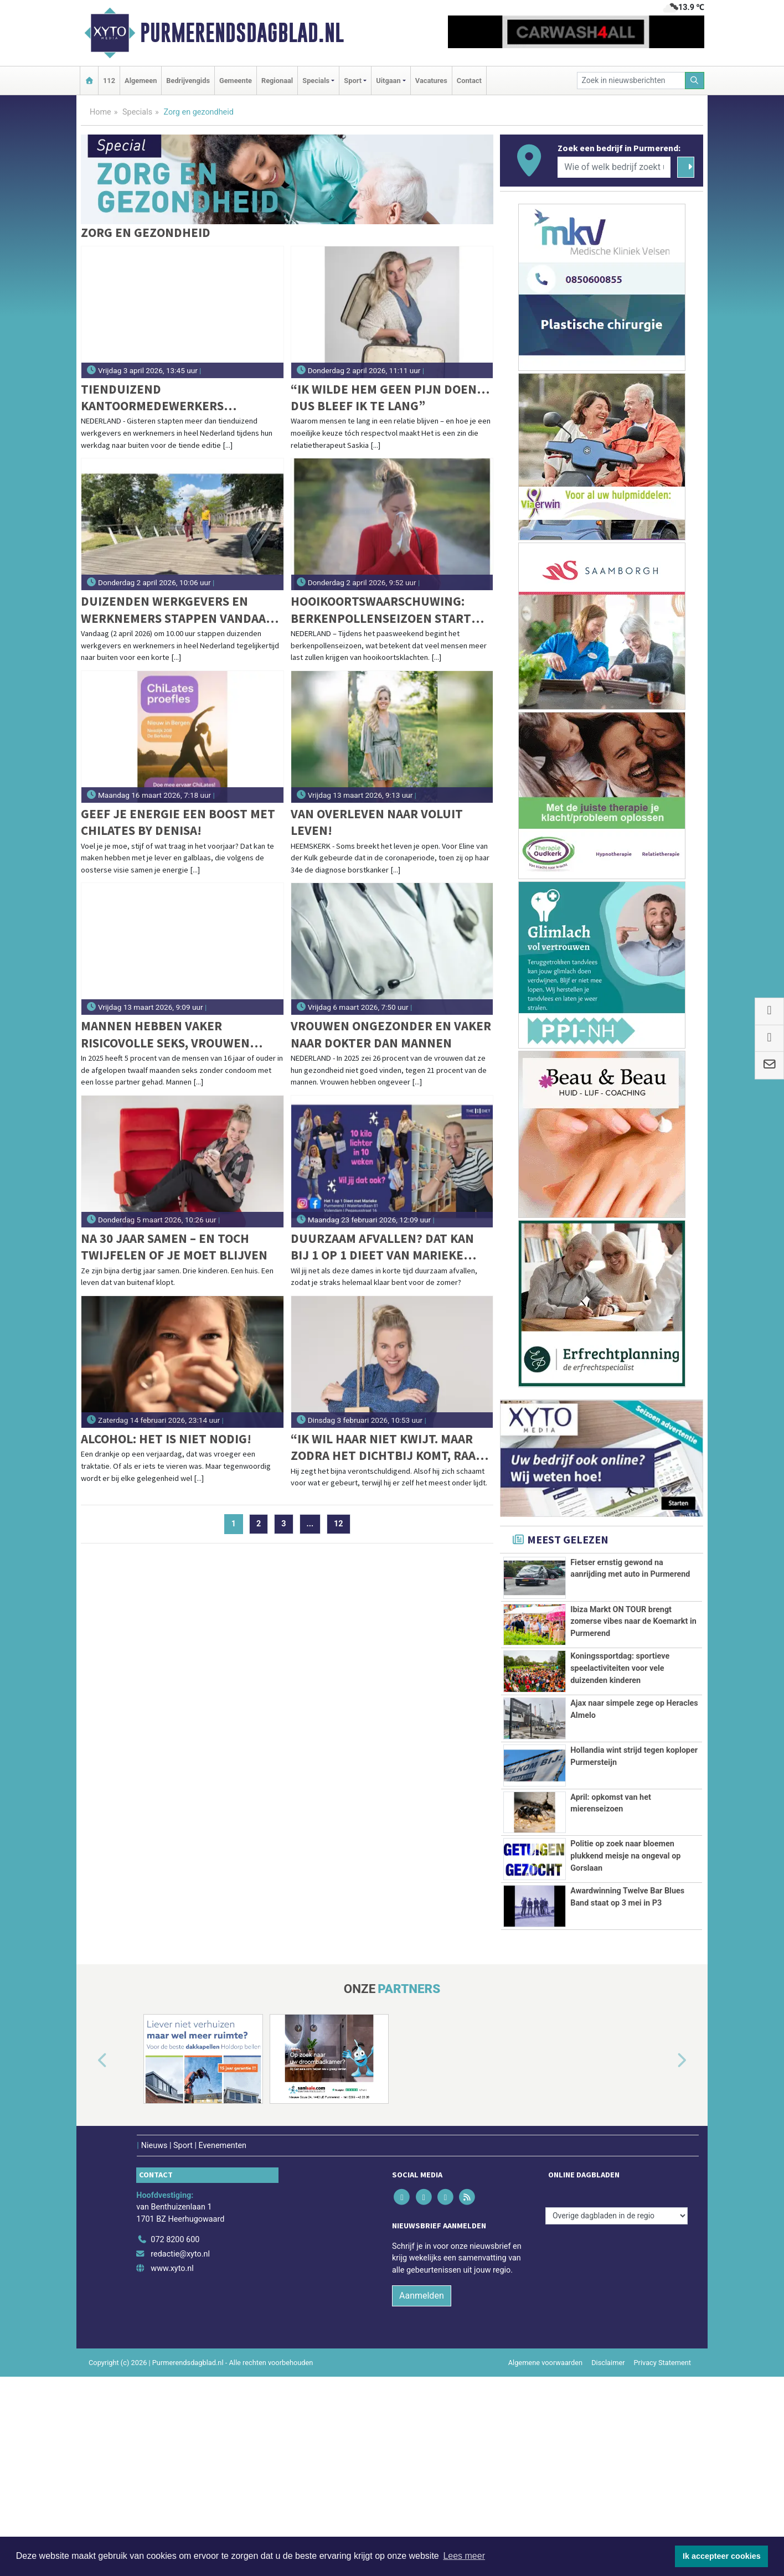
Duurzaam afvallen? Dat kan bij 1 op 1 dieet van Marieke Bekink (382, 1247)
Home (100, 112)
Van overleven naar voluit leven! (377, 822)
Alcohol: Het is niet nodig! (166, 1439)
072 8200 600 (175, 2439)
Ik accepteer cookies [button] (722, 2556)
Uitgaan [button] (388, 80)
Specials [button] (315, 80)
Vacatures (431, 80)
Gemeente (235, 80)
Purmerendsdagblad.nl (242, 33)
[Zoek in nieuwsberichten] (631, 80)
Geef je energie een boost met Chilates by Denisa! (178, 822)
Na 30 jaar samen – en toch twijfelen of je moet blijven (174, 1246)
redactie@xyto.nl (180, 2453)
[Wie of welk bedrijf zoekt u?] (614, 167)
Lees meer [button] (464, 2555)
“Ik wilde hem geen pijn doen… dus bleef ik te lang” (390, 397)
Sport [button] (353, 80)
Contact (469, 80)
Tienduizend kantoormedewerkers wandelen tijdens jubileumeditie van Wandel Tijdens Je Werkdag (168, 398)
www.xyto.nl (172, 2467)
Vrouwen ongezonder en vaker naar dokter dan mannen (391, 1034)
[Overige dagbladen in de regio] (616, 2415)
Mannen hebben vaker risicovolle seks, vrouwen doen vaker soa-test (165, 1034)
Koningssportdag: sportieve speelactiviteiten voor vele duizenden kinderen (619, 1742)
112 (109, 80)
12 (338, 1524)
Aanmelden (421, 2495)
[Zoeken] (695, 80)
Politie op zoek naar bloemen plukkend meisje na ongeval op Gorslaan (625, 1993)
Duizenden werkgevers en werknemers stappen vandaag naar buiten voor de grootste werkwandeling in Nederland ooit (178, 610)
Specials (137, 112)
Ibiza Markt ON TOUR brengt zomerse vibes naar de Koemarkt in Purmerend (633, 1652)
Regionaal (277, 80)
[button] (89, 2260)
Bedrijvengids (188, 80)
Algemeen (141, 80)
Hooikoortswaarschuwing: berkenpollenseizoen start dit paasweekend (381, 610)
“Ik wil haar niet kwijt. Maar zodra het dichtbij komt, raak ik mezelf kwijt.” (387, 1447)
